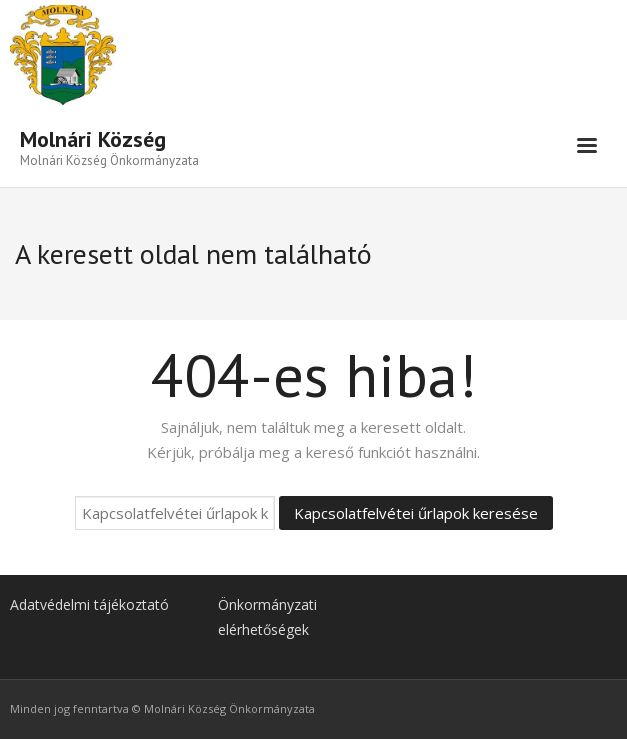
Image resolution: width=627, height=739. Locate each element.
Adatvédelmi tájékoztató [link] (89, 604)
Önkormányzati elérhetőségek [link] (267, 617)
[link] (109, 146)
